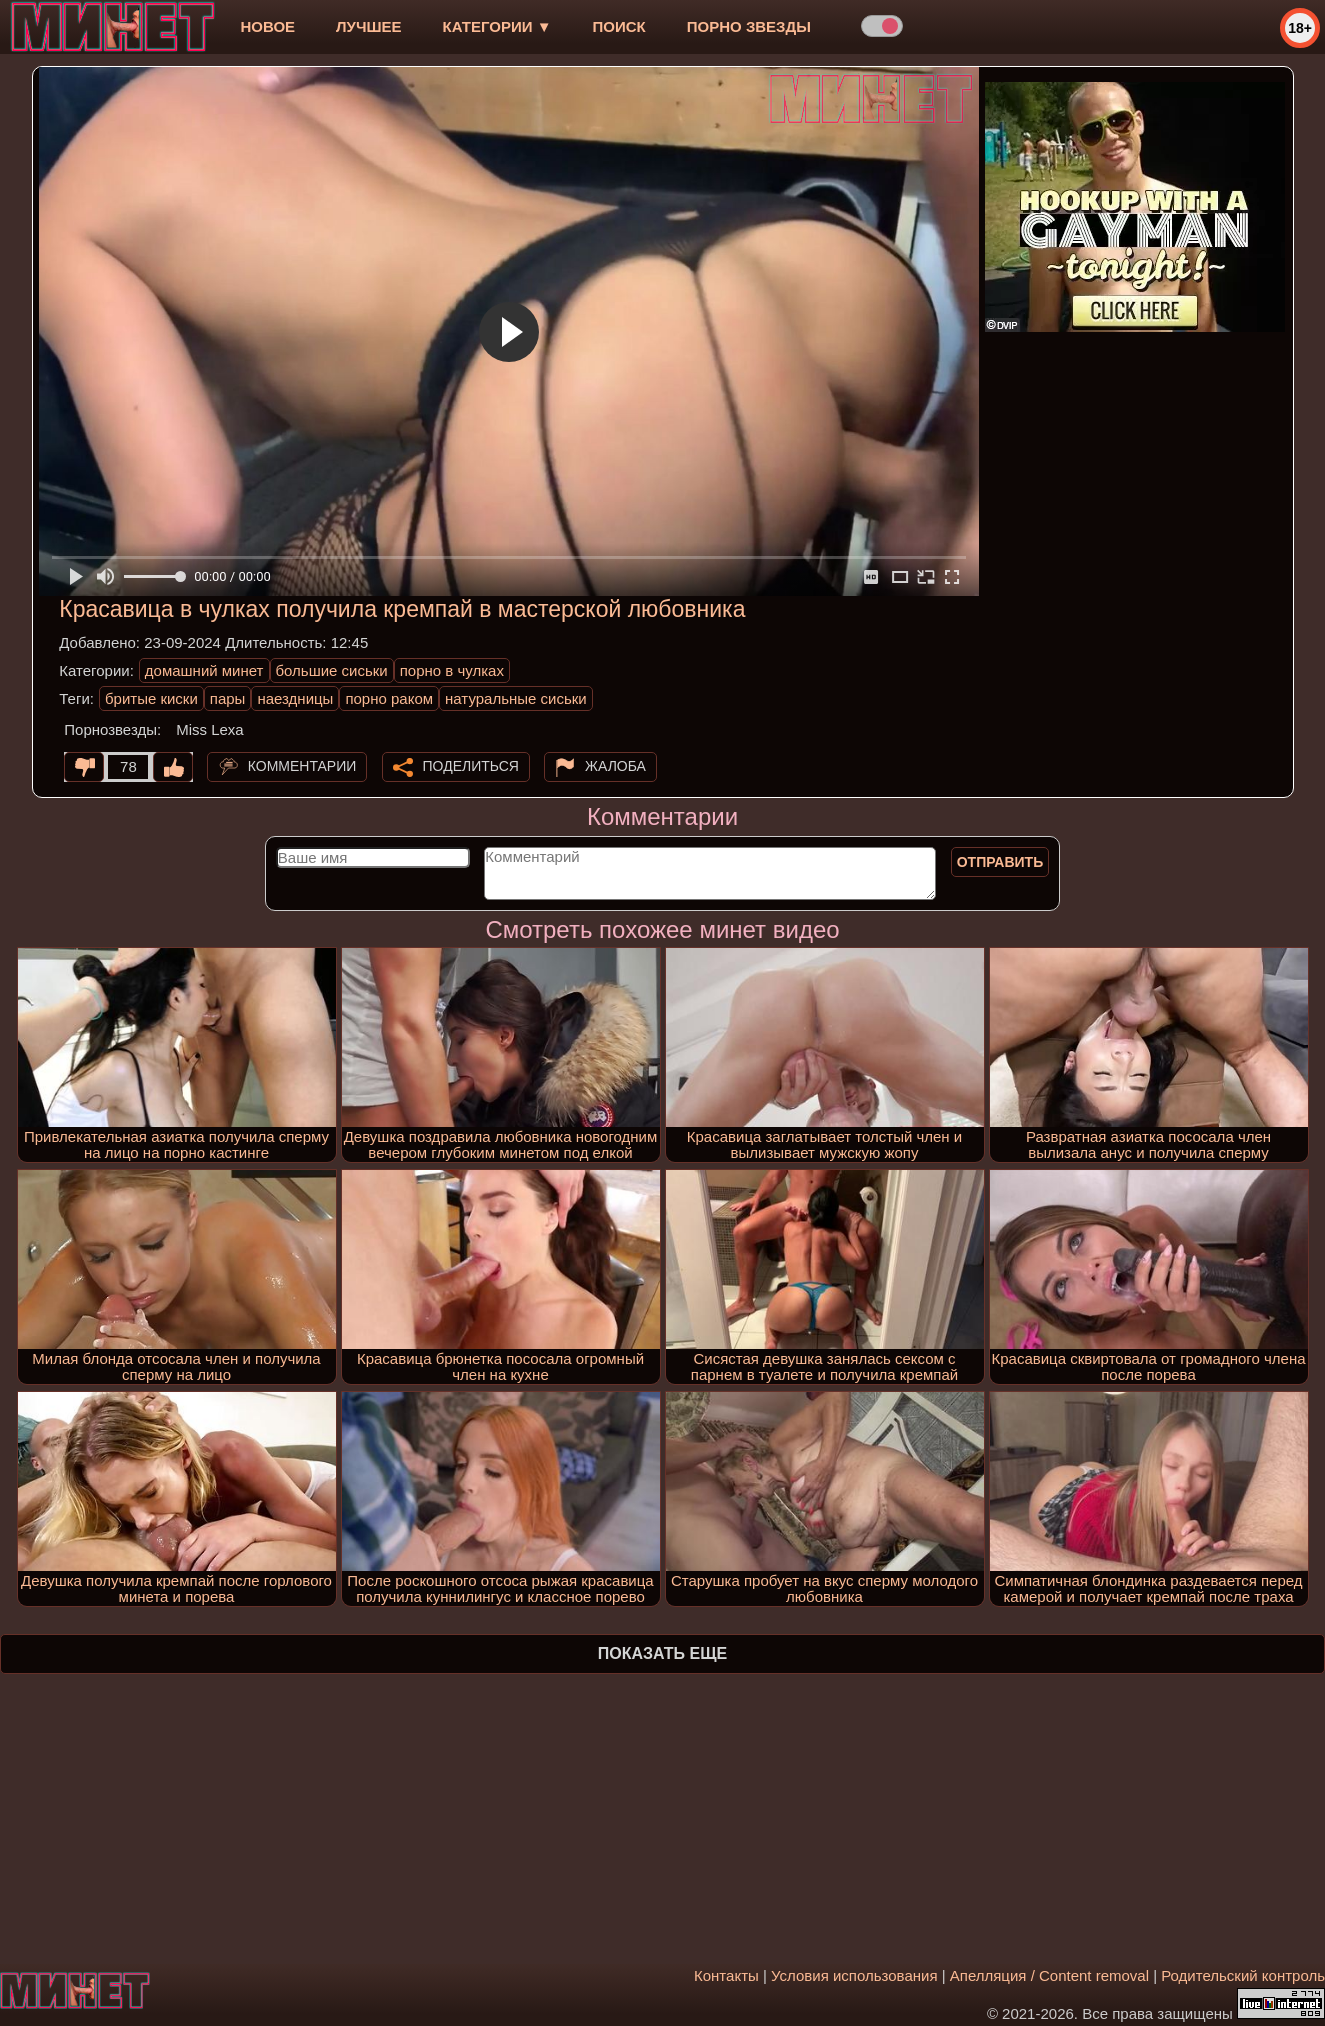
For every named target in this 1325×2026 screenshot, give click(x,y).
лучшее (368, 26)
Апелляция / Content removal (1049, 1975)
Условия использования (854, 1975)
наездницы (295, 698)
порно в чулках (452, 670)
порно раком (389, 698)
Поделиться (471, 766)
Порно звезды (749, 26)
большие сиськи (332, 670)
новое (267, 26)
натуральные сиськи (516, 698)
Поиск (619, 26)
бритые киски (151, 698)
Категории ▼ (497, 26)
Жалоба (615, 766)
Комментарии (302, 766)
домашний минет (204, 670)
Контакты (726, 1975)
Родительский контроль (1243, 1975)
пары (228, 698)
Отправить (1000, 862)
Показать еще (662, 1653)
